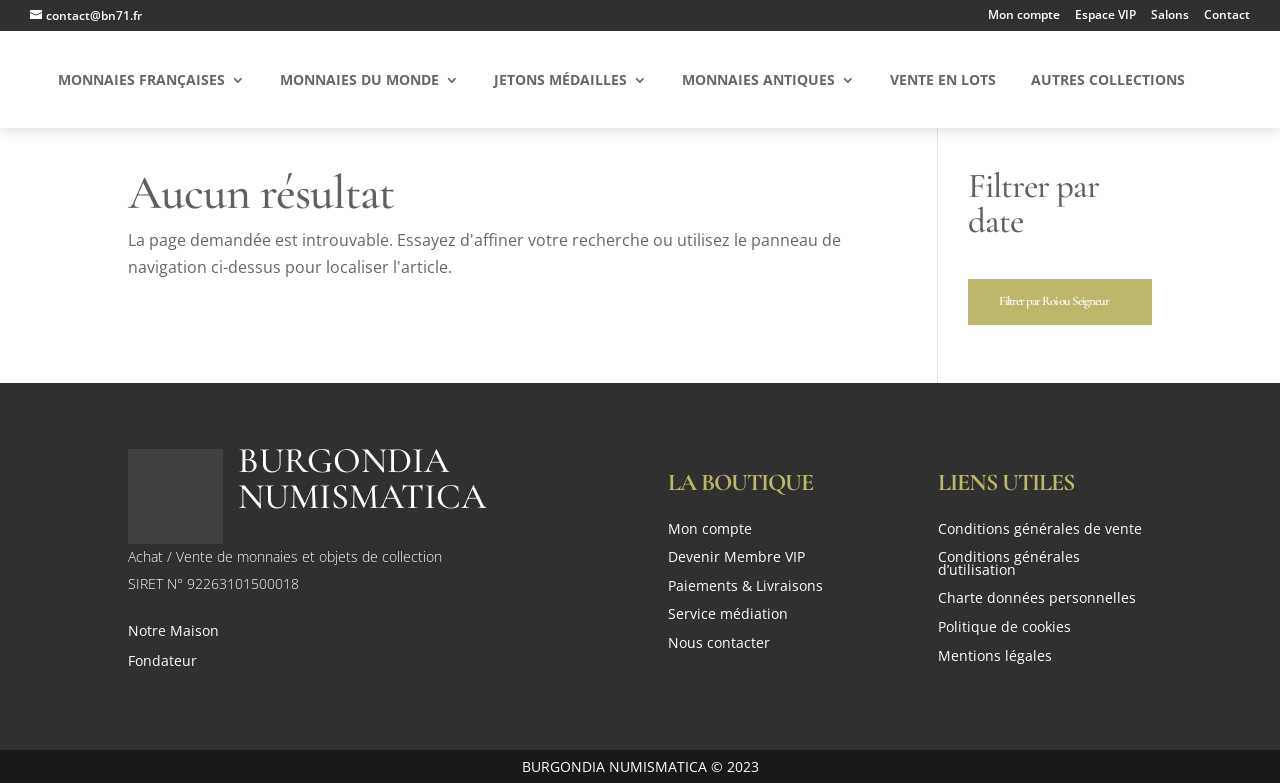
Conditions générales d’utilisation (1009, 565)
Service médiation (728, 615)
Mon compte (1024, 16)
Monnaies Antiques (758, 81)
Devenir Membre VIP (736, 558)
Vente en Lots (943, 81)
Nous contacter (719, 644)
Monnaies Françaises (141, 81)
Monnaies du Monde (359, 81)
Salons (1170, 16)
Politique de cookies (1004, 628)
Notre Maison (173, 632)
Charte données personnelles (1037, 599)
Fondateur (162, 662)
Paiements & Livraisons (745, 587)
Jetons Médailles (560, 81)
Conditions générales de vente (1040, 530)
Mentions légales (995, 657)
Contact (1227, 16)
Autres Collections (1108, 81)
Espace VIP (1105, 16)
